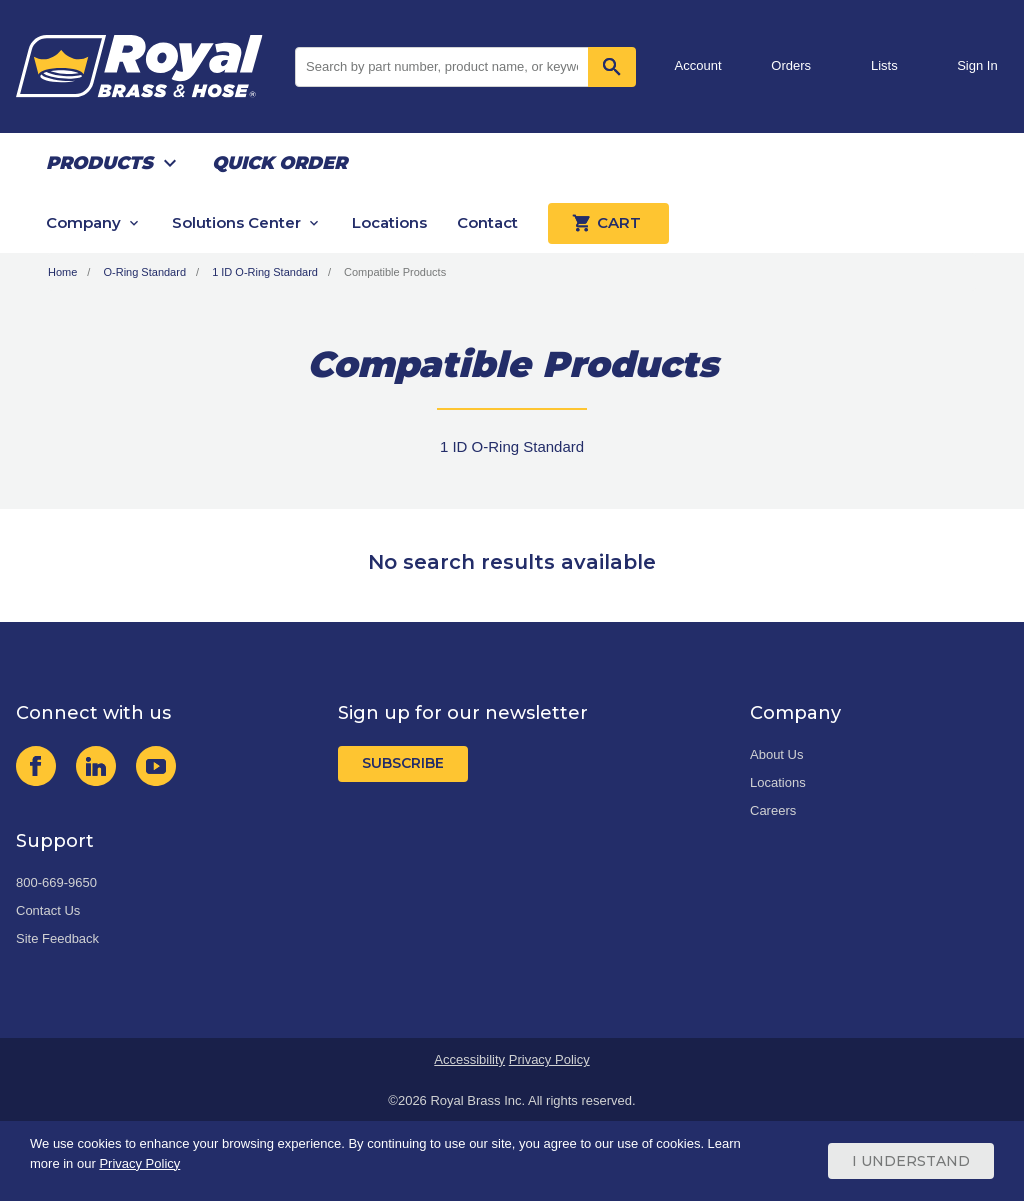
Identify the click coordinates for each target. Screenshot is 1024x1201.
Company (83, 222)
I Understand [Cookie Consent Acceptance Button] (911, 1161)
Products (99, 163)
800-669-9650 (56, 882)
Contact (487, 222)
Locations (389, 222)
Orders (791, 65)
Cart (608, 223)
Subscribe (403, 763)
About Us (776, 754)
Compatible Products (395, 272)
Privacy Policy (549, 1059)
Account (698, 65)
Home (62, 272)
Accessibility (469, 1059)
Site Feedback (57, 938)
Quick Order (279, 163)
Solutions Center (236, 222)
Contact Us (48, 910)
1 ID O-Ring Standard (265, 272)
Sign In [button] (977, 65)
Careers (773, 810)
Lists (884, 65)
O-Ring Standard (144, 272)
